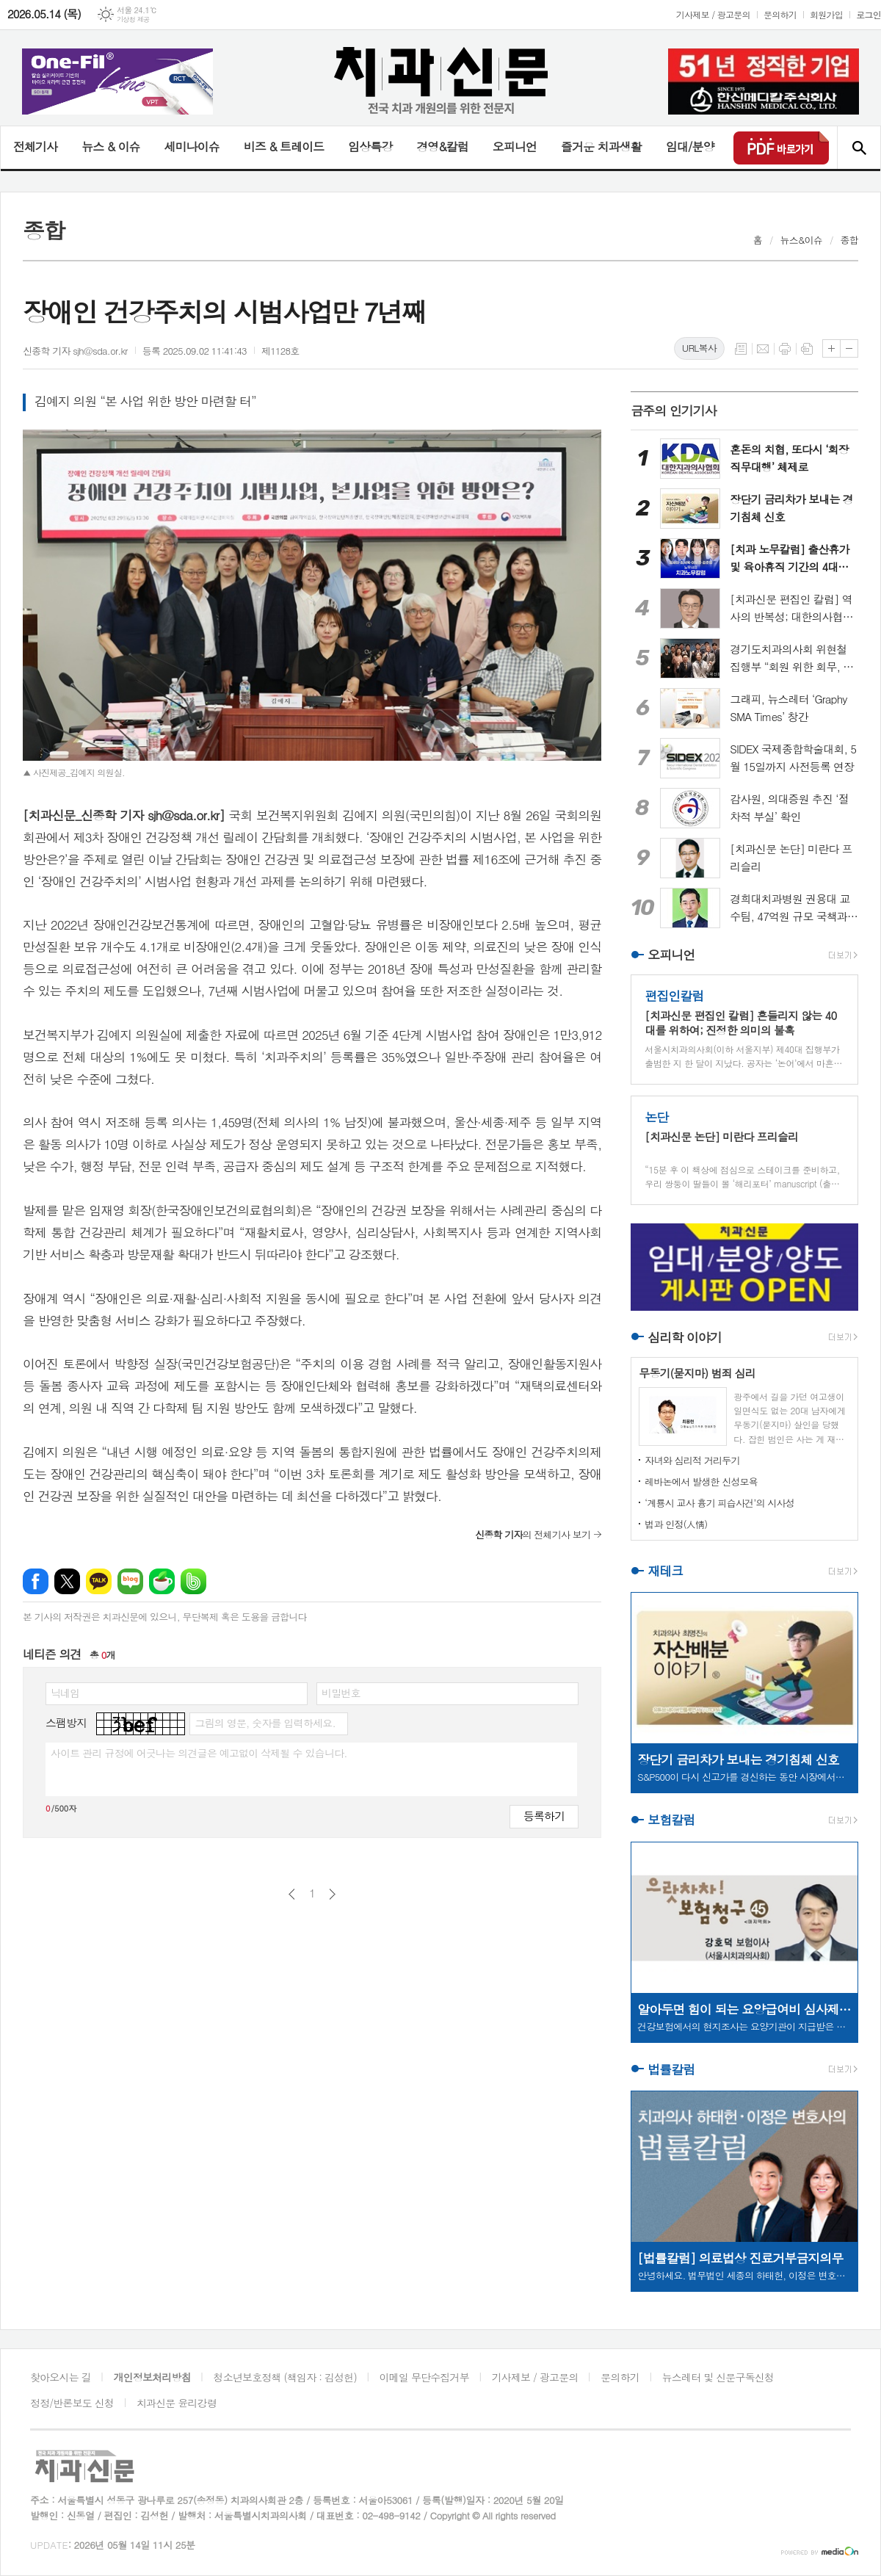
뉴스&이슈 (801, 240)
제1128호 (280, 351)
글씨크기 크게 (831, 348)
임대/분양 (690, 146)
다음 (332, 1894)
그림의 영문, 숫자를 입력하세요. (265, 1723)
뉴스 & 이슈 (110, 146)
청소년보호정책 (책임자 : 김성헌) (285, 2377)
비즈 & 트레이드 (284, 146)
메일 (762, 348)
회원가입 (826, 14)
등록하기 (544, 1815)
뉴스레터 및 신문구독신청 (718, 2377)
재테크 (665, 1571)
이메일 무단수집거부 (424, 2377)
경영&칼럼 (442, 146)
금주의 (674, 410)
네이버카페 (162, 1581)
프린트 (784, 348)
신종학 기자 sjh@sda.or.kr (75, 351)
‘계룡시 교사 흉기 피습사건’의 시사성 (719, 1503)
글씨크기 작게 (849, 348)
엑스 (67, 1581)
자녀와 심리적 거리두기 (692, 1460)
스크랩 (807, 348)
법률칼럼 (671, 2069)
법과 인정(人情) (676, 1524)
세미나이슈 (191, 146)
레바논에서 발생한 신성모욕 (701, 1481)
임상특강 (370, 146)
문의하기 (780, 14)
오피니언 (515, 146)
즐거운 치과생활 (601, 146)
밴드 (193, 1581)
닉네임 (65, 1692)
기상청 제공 (133, 19)
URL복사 (699, 348)
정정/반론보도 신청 (72, 2402)
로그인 (868, 14)
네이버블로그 (130, 1581)
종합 (849, 240)
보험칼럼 (671, 1820)
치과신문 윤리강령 (177, 2402)
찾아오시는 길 (60, 2377)
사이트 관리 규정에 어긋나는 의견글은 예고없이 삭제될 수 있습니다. (199, 1753)
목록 (740, 348)
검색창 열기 (858, 147)
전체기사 (35, 146)
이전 (291, 1894)
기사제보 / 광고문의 (713, 14)
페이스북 (35, 1581)
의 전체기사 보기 (532, 1534)
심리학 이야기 (685, 1337)
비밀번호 (341, 1692)
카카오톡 (99, 1581)
